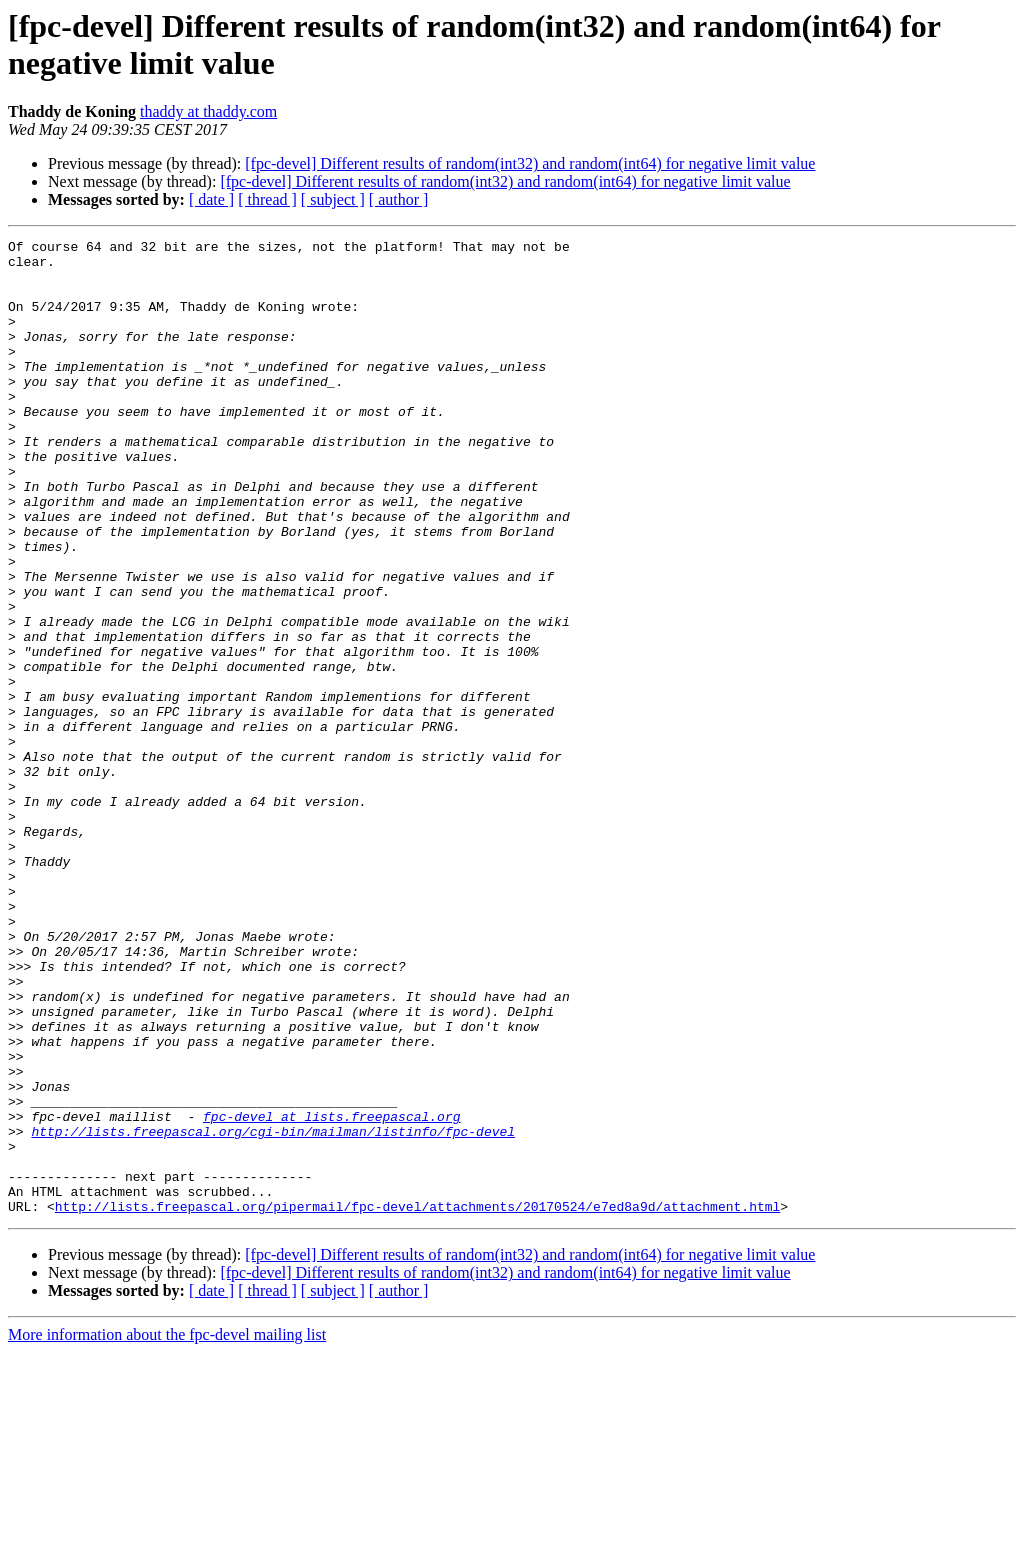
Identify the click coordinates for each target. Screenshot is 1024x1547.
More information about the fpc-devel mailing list (167, 1529)
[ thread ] (267, 199)
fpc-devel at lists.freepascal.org (331, 1293)
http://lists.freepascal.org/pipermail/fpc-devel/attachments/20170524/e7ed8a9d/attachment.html (417, 1401)
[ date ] (211, 199)
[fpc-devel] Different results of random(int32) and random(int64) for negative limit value (530, 163)
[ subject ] (333, 199)
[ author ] (399, 199)
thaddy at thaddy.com (208, 111)
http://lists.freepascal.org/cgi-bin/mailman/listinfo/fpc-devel (273, 1311)
